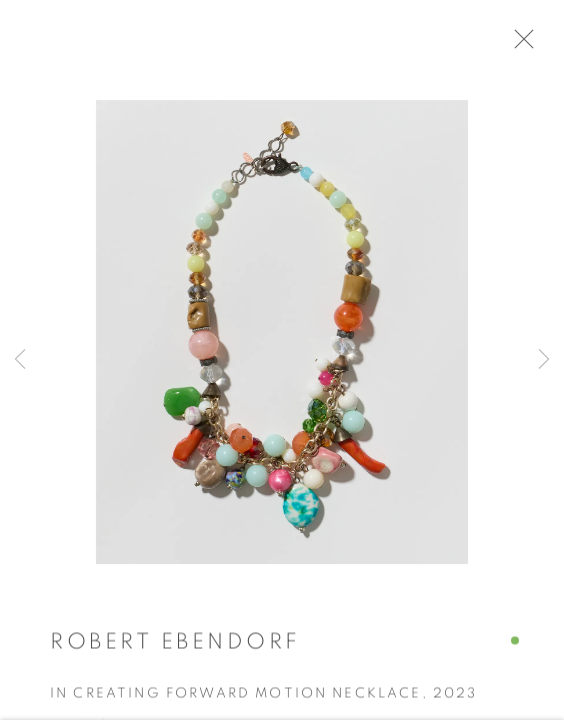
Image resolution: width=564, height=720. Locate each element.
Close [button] (526, 45)
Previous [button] (20, 360)
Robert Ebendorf (175, 646)
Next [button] (544, 360)
